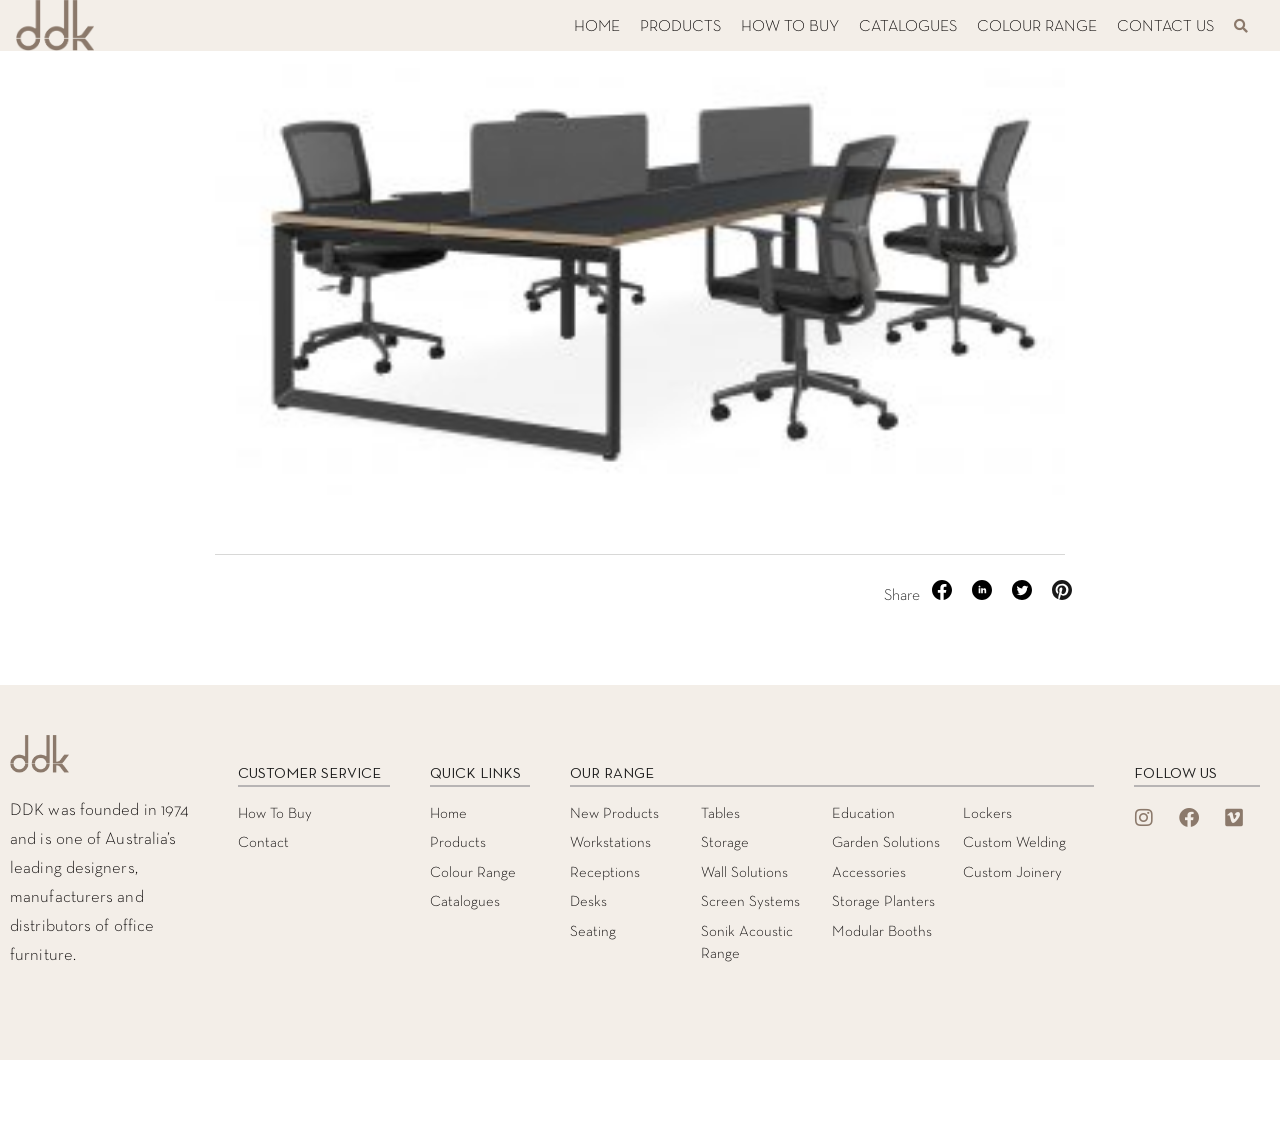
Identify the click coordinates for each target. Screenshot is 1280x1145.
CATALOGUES (908, 27)
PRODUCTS (680, 27)
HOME (597, 27)
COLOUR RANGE (1037, 27)
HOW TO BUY (790, 27)
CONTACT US (1165, 27)
